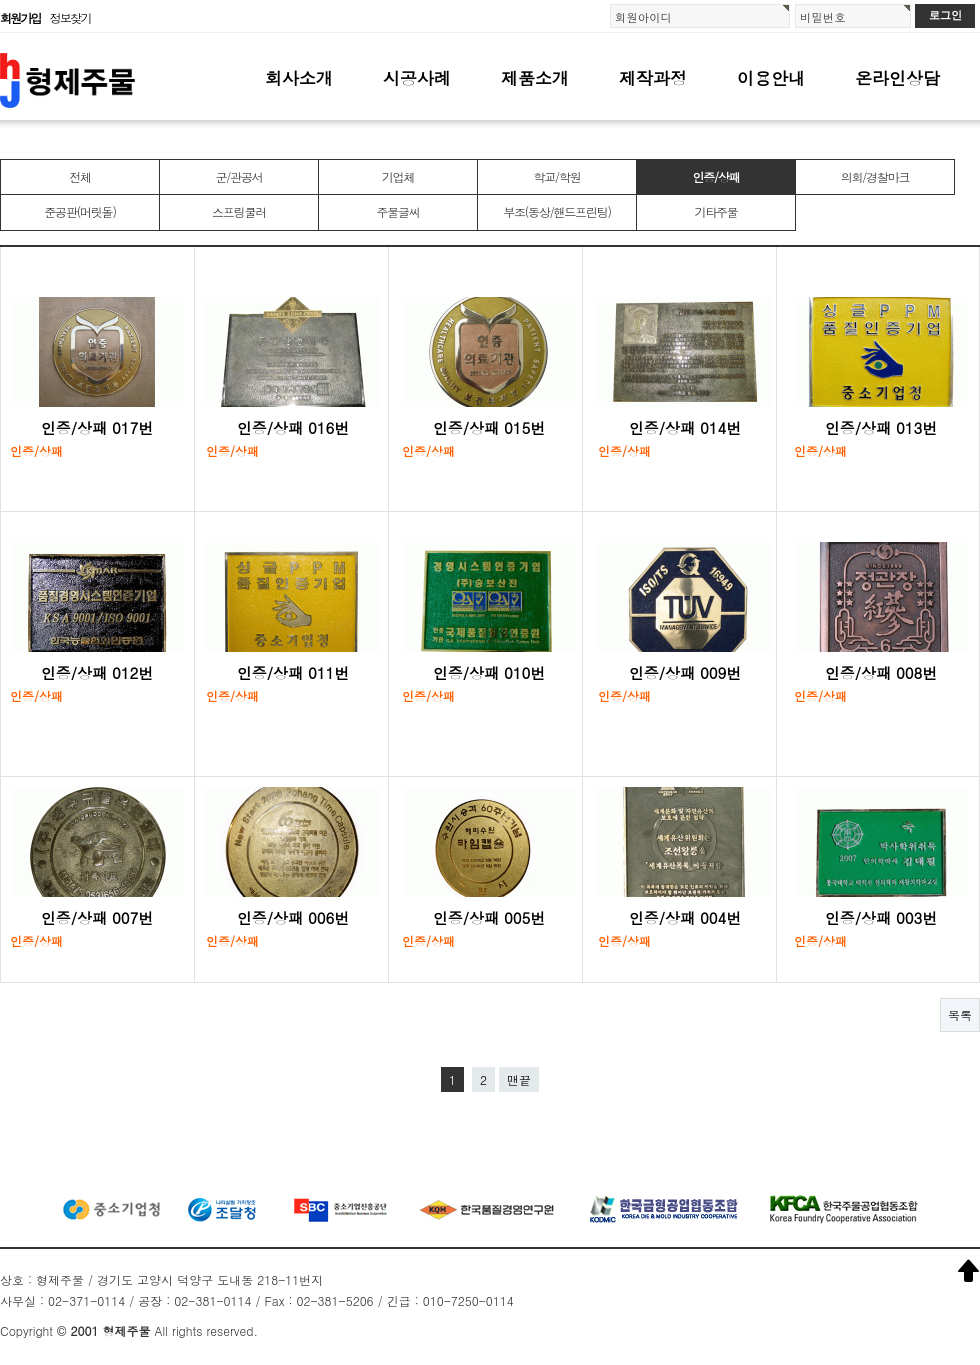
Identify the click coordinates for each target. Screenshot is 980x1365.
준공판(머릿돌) (79, 211)
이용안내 (771, 78)
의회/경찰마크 (875, 176)
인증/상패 (715, 176)
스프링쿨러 (239, 211)
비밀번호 (823, 17)
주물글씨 (397, 211)
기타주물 (715, 211)
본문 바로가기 (0, 0)
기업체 (398, 176)
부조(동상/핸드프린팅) (557, 211)
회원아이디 (643, 17)
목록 (960, 1014)
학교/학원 (556, 176)
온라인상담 (897, 78)
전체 (80, 176)
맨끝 (519, 1079)
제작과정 (653, 78)
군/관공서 (238, 176)
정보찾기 (70, 17)
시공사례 (417, 78)
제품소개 (535, 78)
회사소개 (299, 78)
